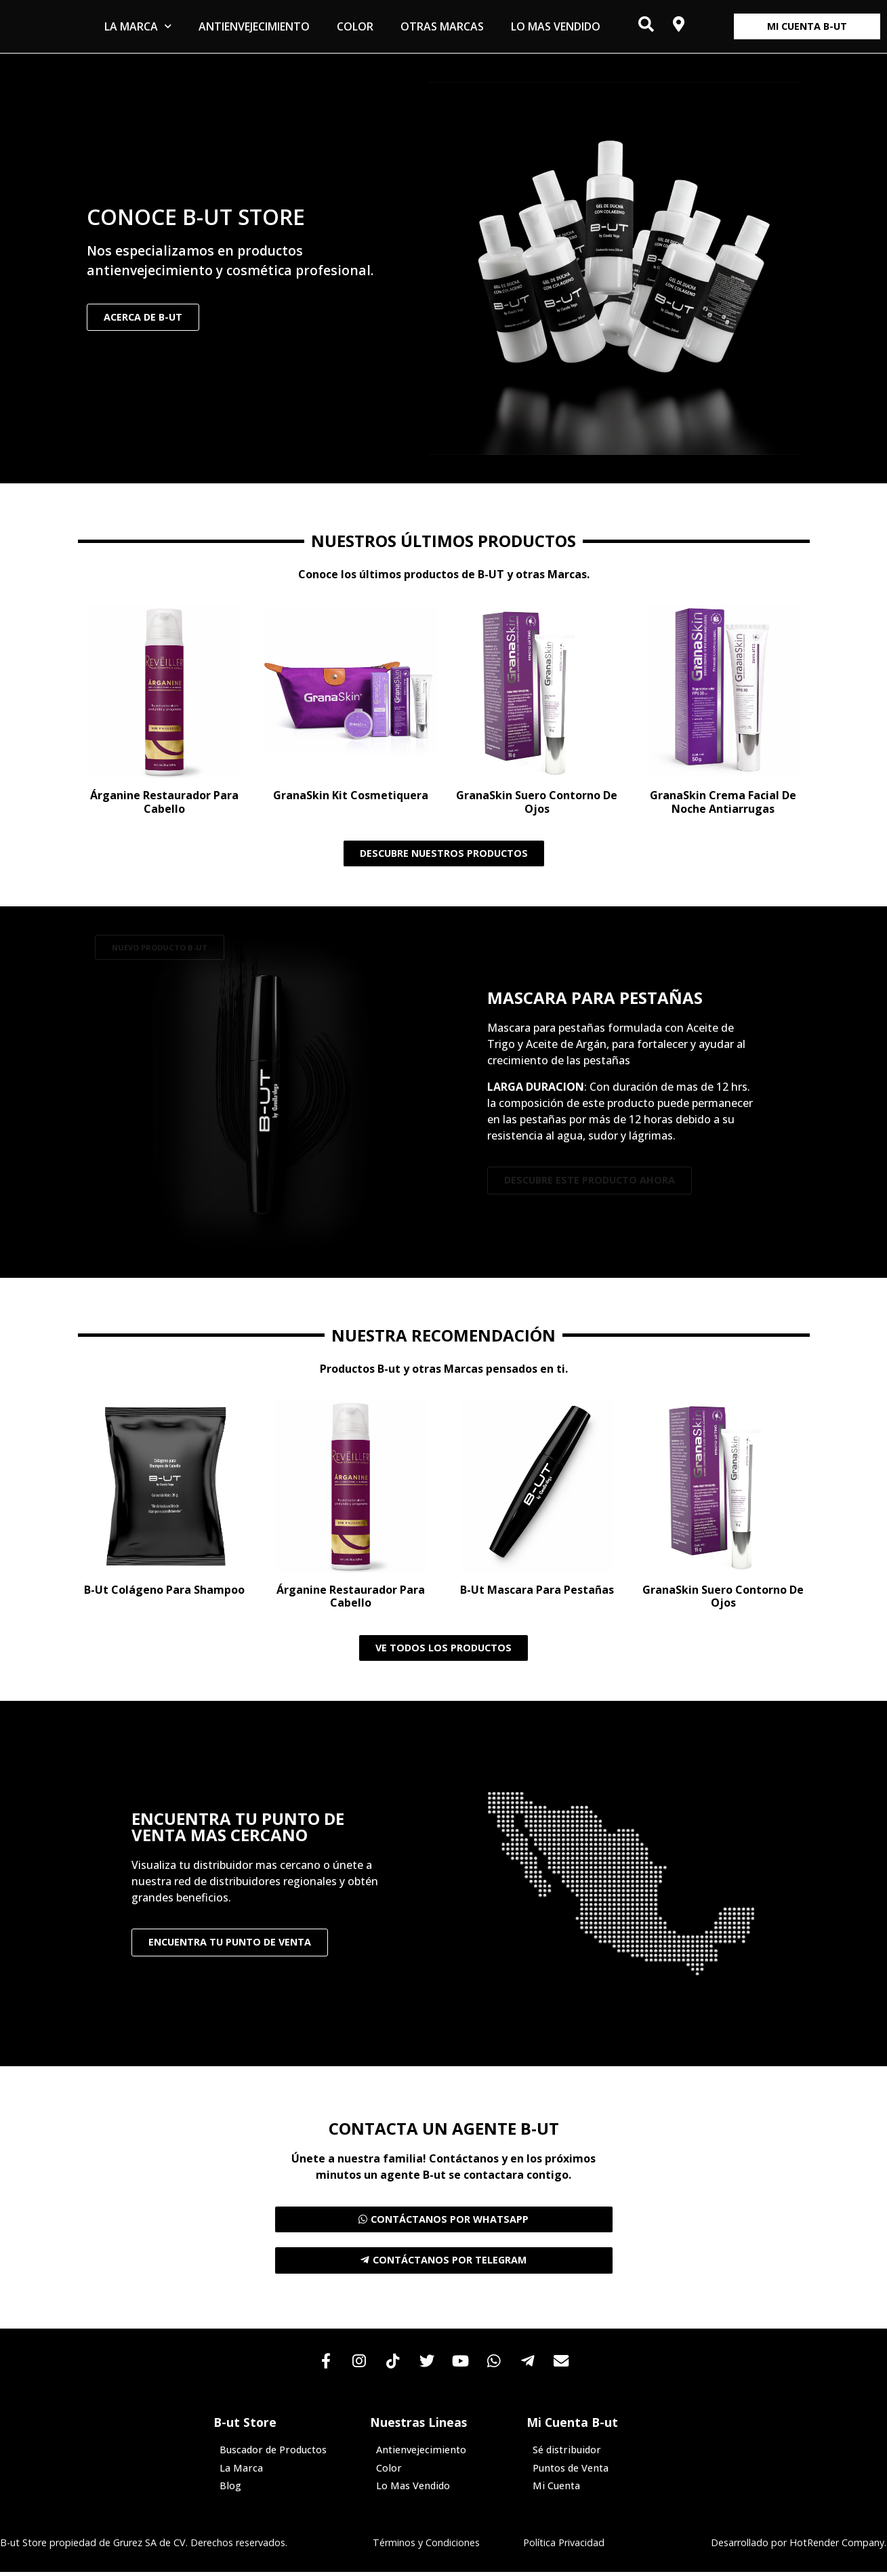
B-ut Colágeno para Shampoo (164, 1589)
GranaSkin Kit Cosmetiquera (350, 795)
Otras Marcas (442, 26)
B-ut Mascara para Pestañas (537, 1589)
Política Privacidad (563, 2545)
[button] (159, 947)
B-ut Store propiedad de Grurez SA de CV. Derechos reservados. (143, 2545)
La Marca (137, 26)
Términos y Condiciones (426, 2545)
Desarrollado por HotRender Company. (798, 2545)
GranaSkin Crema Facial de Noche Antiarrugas (723, 802)
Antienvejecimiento (254, 26)
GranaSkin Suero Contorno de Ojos (536, 802)
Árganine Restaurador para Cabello (164, 802)
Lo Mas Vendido (555, 26)
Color (355, 26)
